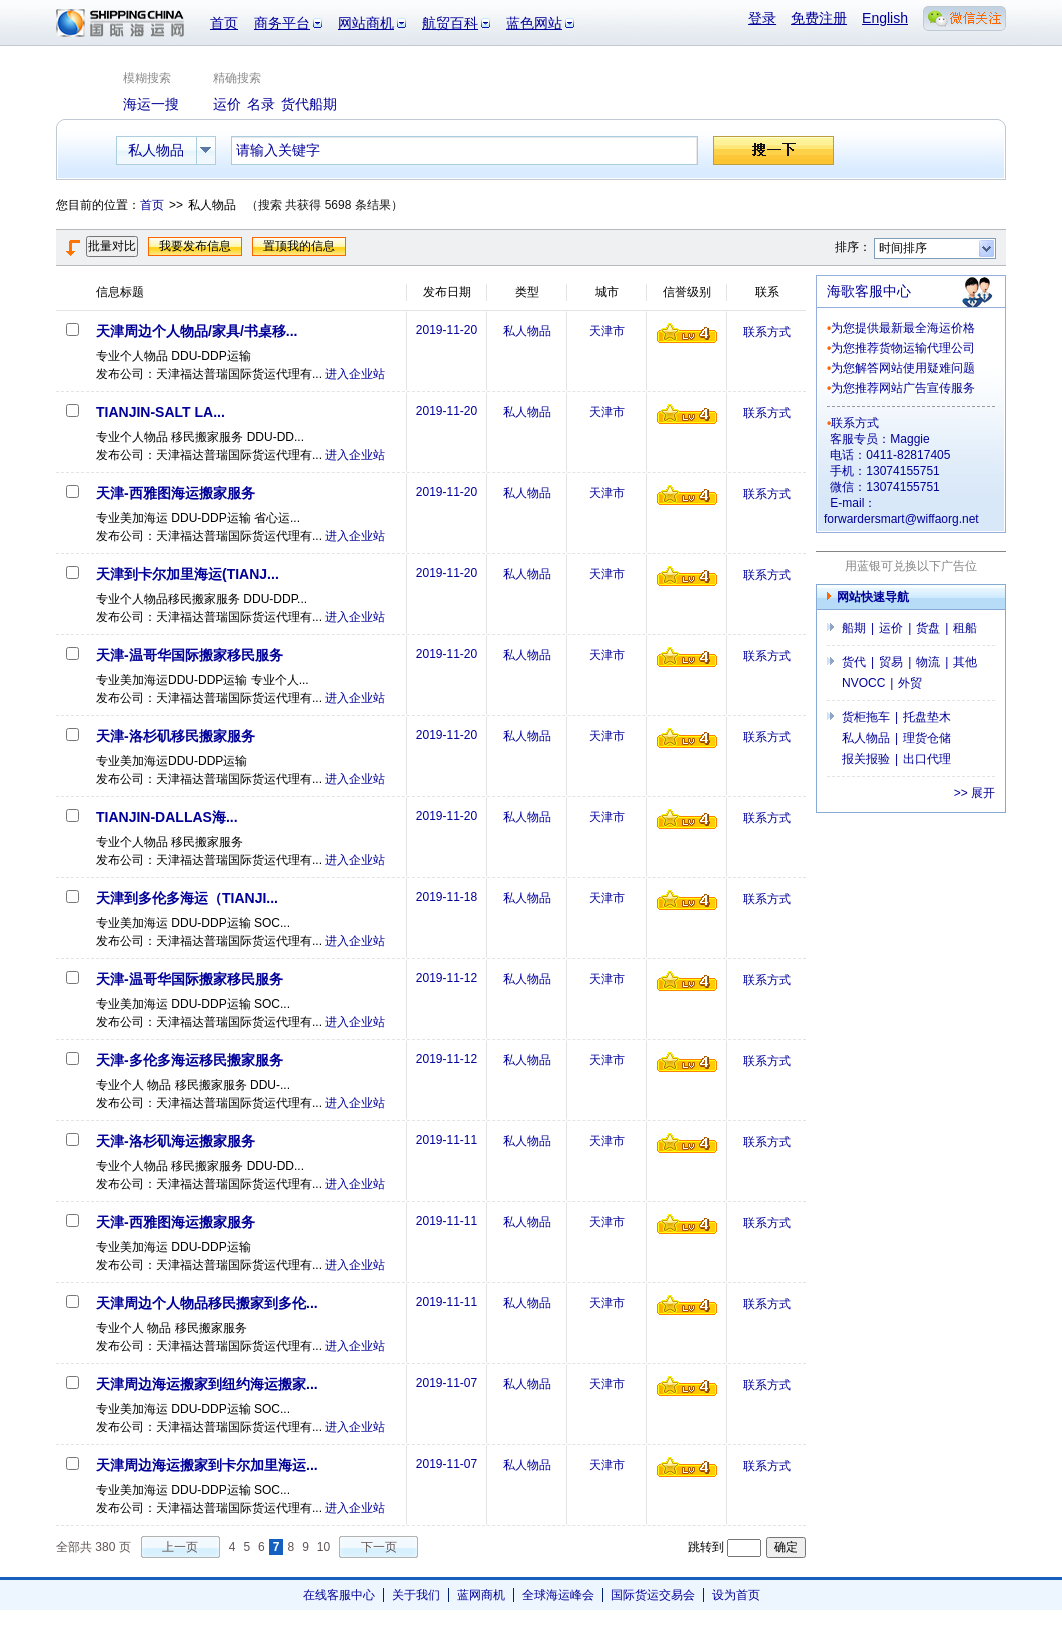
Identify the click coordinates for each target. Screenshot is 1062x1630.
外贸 (910, 683)
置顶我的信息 (299, 246)
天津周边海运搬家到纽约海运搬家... (207, 1384)
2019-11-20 (446, 330)
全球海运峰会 (558, 1595)
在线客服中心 (339, 1595)
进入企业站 (355, 374)
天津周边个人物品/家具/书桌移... (196, 331)
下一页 (379, 1547)
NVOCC (863, 683)
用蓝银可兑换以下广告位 (911, 566)
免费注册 (819, 18)
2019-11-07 (446, 1383)
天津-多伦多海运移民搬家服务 (189, 1060)
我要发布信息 (195, 246)
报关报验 (866, 759)
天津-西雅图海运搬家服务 (175, 493)
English (885, 18)
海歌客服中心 (869, 291)
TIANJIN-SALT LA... (160, 412)
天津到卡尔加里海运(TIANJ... (187, 574)
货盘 (928, 628)
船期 (854, 628)
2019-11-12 (446, 978)
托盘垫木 (927, 717)
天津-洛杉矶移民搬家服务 (175, 736)
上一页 (180, 1547)
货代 (854, 662)
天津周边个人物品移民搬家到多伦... (207, 1303)
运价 (891, 628)
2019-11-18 (446, 897)
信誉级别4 (687, 333)
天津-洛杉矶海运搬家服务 (175, 1141)
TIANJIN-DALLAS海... (167, 817)
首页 (224, 23)
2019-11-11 (446, 1140)
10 (323, 1547)
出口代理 (927, 759)
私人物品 (527, 331)
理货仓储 (927, 738)
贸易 (891, 662)
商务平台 (282, 23)
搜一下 (773, 150)
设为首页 (736, 1595)
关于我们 (416, 1595)
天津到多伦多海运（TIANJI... (187, 898)
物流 (928, 662)
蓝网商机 (481, 1595)
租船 (965, 628)
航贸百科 (450, 23)
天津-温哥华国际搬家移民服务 (189, 655)
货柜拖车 (866, 717)
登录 (762, 18)
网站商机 (366, 23)
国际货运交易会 (653, 1595)
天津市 (607, 331)
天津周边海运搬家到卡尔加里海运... (207, 1465)
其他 (965, 662)
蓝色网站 (534, 23)
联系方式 (767, 332)
